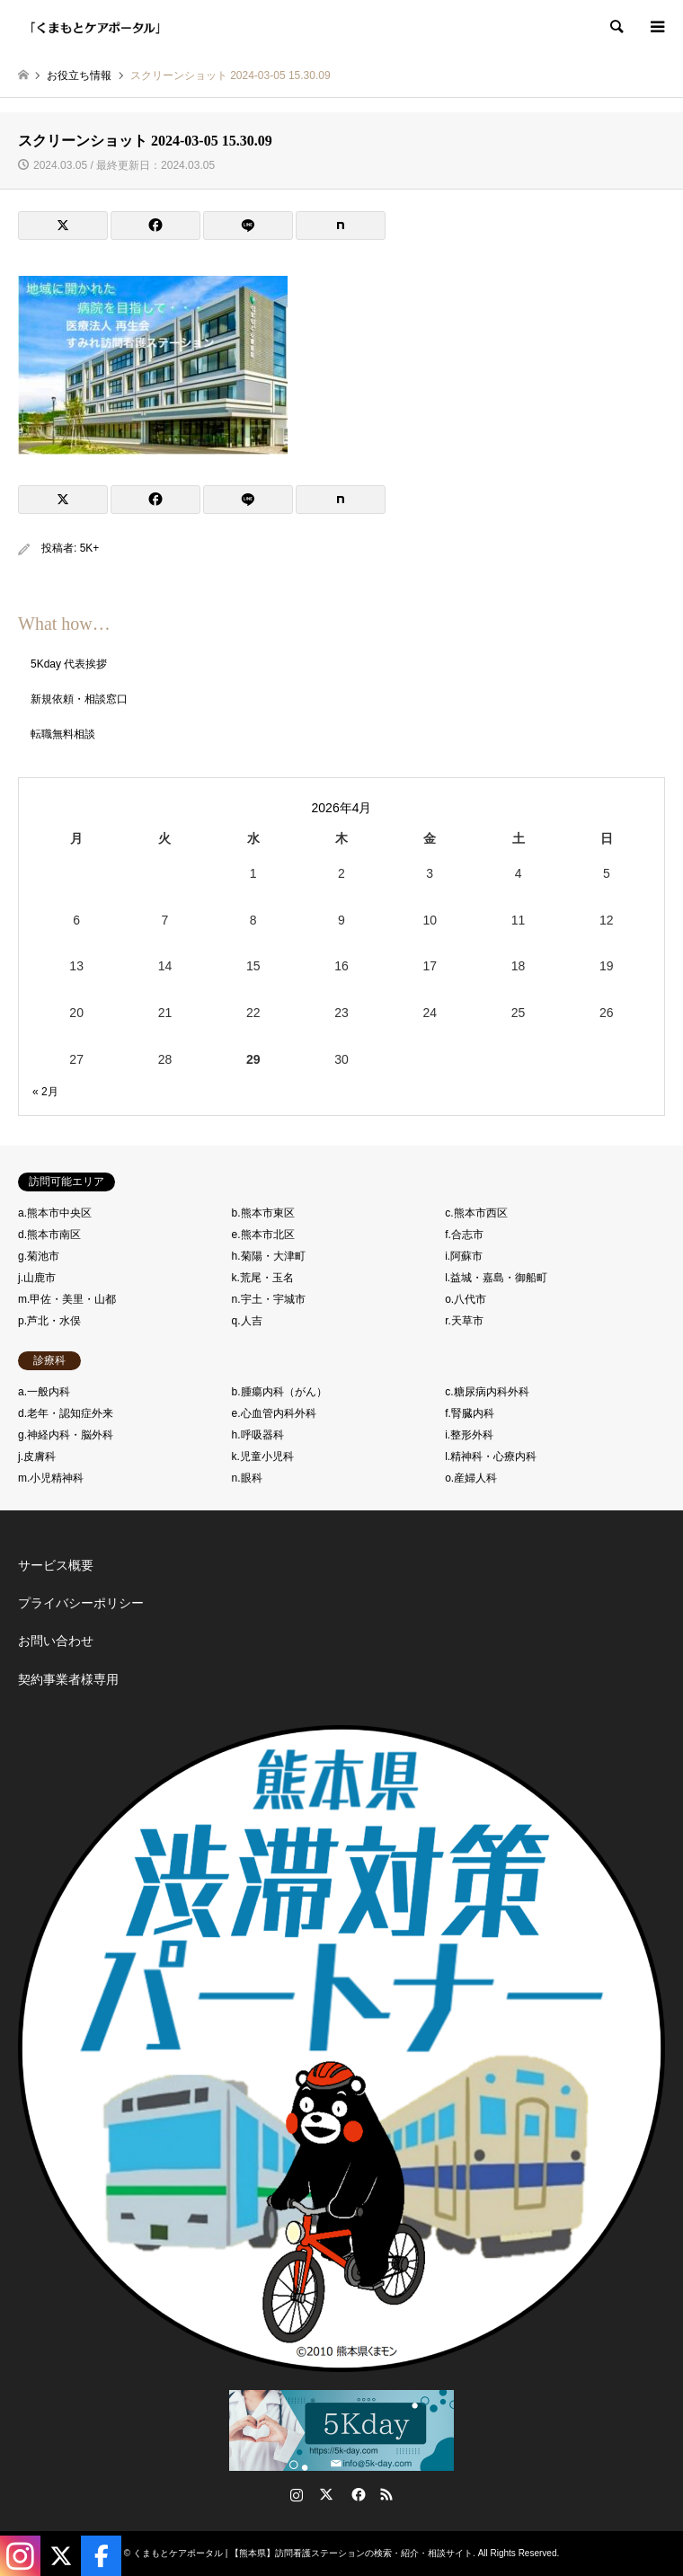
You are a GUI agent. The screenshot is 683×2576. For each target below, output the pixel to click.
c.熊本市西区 (476, 1213)
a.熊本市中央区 (55, 1213)
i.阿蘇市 (464, 1256)
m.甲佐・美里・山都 (67, 1299)
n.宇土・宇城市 (269, 1299)
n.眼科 (247, 1478)
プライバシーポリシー (81, 1603)
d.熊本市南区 (49, 1234)
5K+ (90, 548)
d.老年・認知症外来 (65, 1413)
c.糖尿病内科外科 (486, 1391)
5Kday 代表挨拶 (69, 664)
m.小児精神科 (51, 1478)
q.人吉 (247, 1321)
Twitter (326, 2494)
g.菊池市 (38, 1256)
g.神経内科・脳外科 (65, 1435)
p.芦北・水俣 (49, 1321)
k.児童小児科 (263, 1456)
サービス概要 (55, 1565)
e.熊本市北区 (263, 1234)
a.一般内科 (44, 1391)
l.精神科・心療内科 (491, 1456)
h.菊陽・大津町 (269, 1256)
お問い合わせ (55, 1640)
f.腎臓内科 (469, 1413)
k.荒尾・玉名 (263, 1277)
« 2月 (45, 1091)
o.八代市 (465, 1299)
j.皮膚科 (37, 1456)
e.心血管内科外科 (274, 1413)
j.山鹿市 (37, 1277)
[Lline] (248, 225)
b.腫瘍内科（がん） (279, 1391)
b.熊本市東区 (263, 1213)
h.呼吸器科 (258, 1435)
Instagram (296, 2494)
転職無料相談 (63, 734)
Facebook (356, 2494)
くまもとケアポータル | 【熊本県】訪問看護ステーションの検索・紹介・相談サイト (303, 2553)
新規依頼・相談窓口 (79, 699)
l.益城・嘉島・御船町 (496, 1277)
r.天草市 (464, 1321)
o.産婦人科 (471, 1478)
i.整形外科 (469, 1435)
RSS (386, 2494)
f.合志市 (464, 1234)
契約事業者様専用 (68, 1679)
